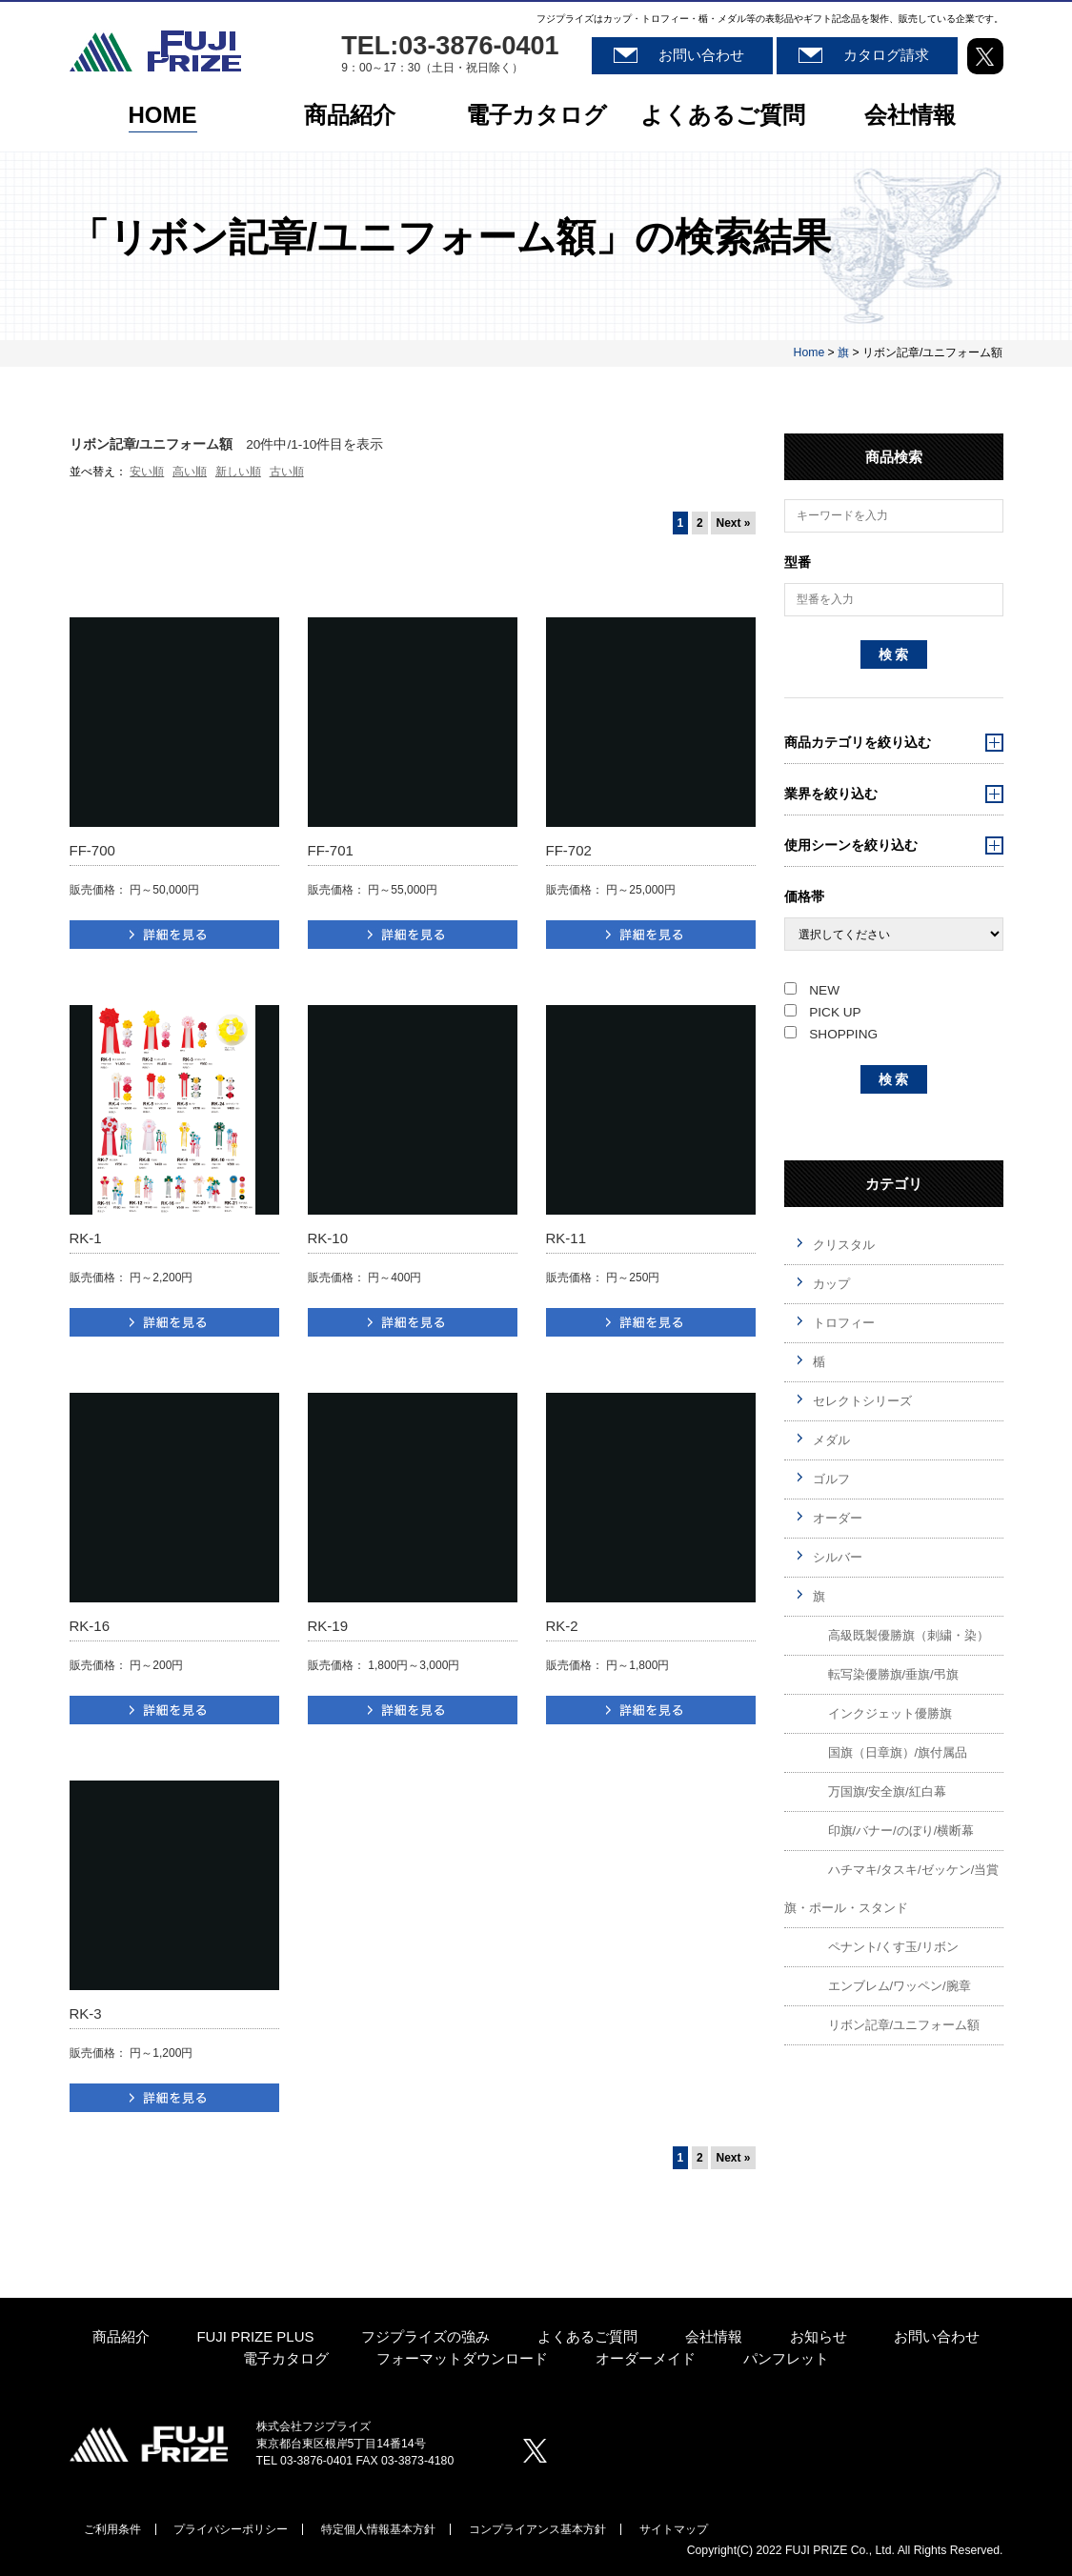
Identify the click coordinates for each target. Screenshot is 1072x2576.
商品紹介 (349, 118)
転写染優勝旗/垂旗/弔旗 (893, 1674)
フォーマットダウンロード (462, 2359)
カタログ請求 (886, 55)
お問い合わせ (701, 55)
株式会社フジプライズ (155, 51)
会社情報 (910, 118)
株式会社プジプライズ (149, 2444)
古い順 (287, 471)
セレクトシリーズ (862, 1401)
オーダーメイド (646, 2359)
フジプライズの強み (425, 2337)
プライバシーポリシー (230, 2529)
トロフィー (844, 1323)
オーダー (837, 1518)
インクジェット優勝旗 (890, 1713)
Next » (733, 523)
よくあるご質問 (722, 118)
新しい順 (238, 471)
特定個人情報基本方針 (378, 2529)
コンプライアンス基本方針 (537, 2529)
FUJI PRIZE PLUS (255, 2337)
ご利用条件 (112, 2529)
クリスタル (844, 1245)
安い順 (147, 471)
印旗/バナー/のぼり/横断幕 (901, 1830)
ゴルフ (831, 1479)
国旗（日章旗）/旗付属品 (898, 1752)
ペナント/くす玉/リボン (893, 1947)
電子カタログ (536, 118)
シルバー (837, 1557)
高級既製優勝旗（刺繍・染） (908, 1635)
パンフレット (786, 2359)
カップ (831, 1284)
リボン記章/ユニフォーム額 (904, 2025)
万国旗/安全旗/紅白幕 (887, 1791)
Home (809, 352)
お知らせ (818, 2337)
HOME (163, 118)
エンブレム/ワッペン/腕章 (899, 1986)
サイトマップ (673, 2529)
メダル (831, 1440)
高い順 (189, 471)
